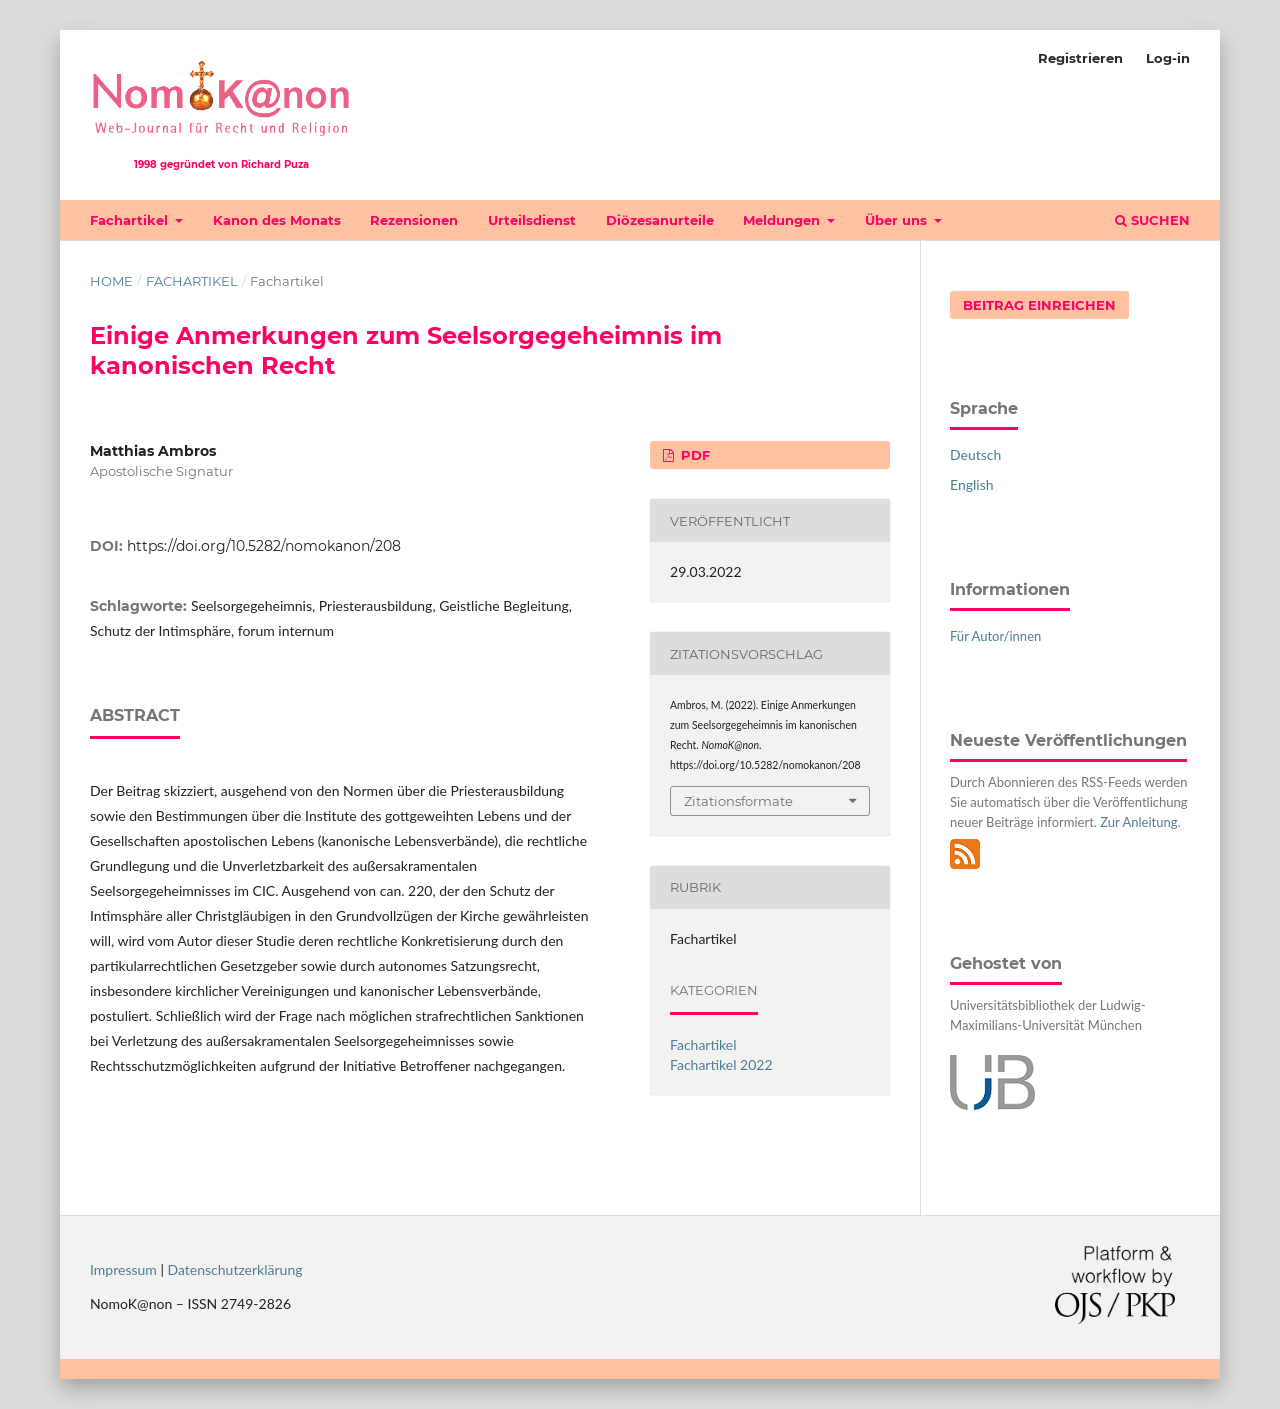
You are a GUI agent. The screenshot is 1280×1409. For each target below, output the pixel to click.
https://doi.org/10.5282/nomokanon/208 (264, 546)
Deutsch (975, 454)
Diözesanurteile (660, 220)
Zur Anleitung (1138, 822)
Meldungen (783, 220)
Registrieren (1080, 58)
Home (111, 281)
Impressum (123, 1269)
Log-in (1168, 58)
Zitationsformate (738, 801)
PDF (693, 455)
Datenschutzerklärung (235, 1269)
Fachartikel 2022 (721, 1064)
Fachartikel (131, 220)
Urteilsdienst (532, 220)
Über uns (898, 220)
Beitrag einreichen (1039, 305)
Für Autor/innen (995, 636)
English (972, 484)
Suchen (1152, 220)
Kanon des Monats (277, 220)
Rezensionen (414, 220)
